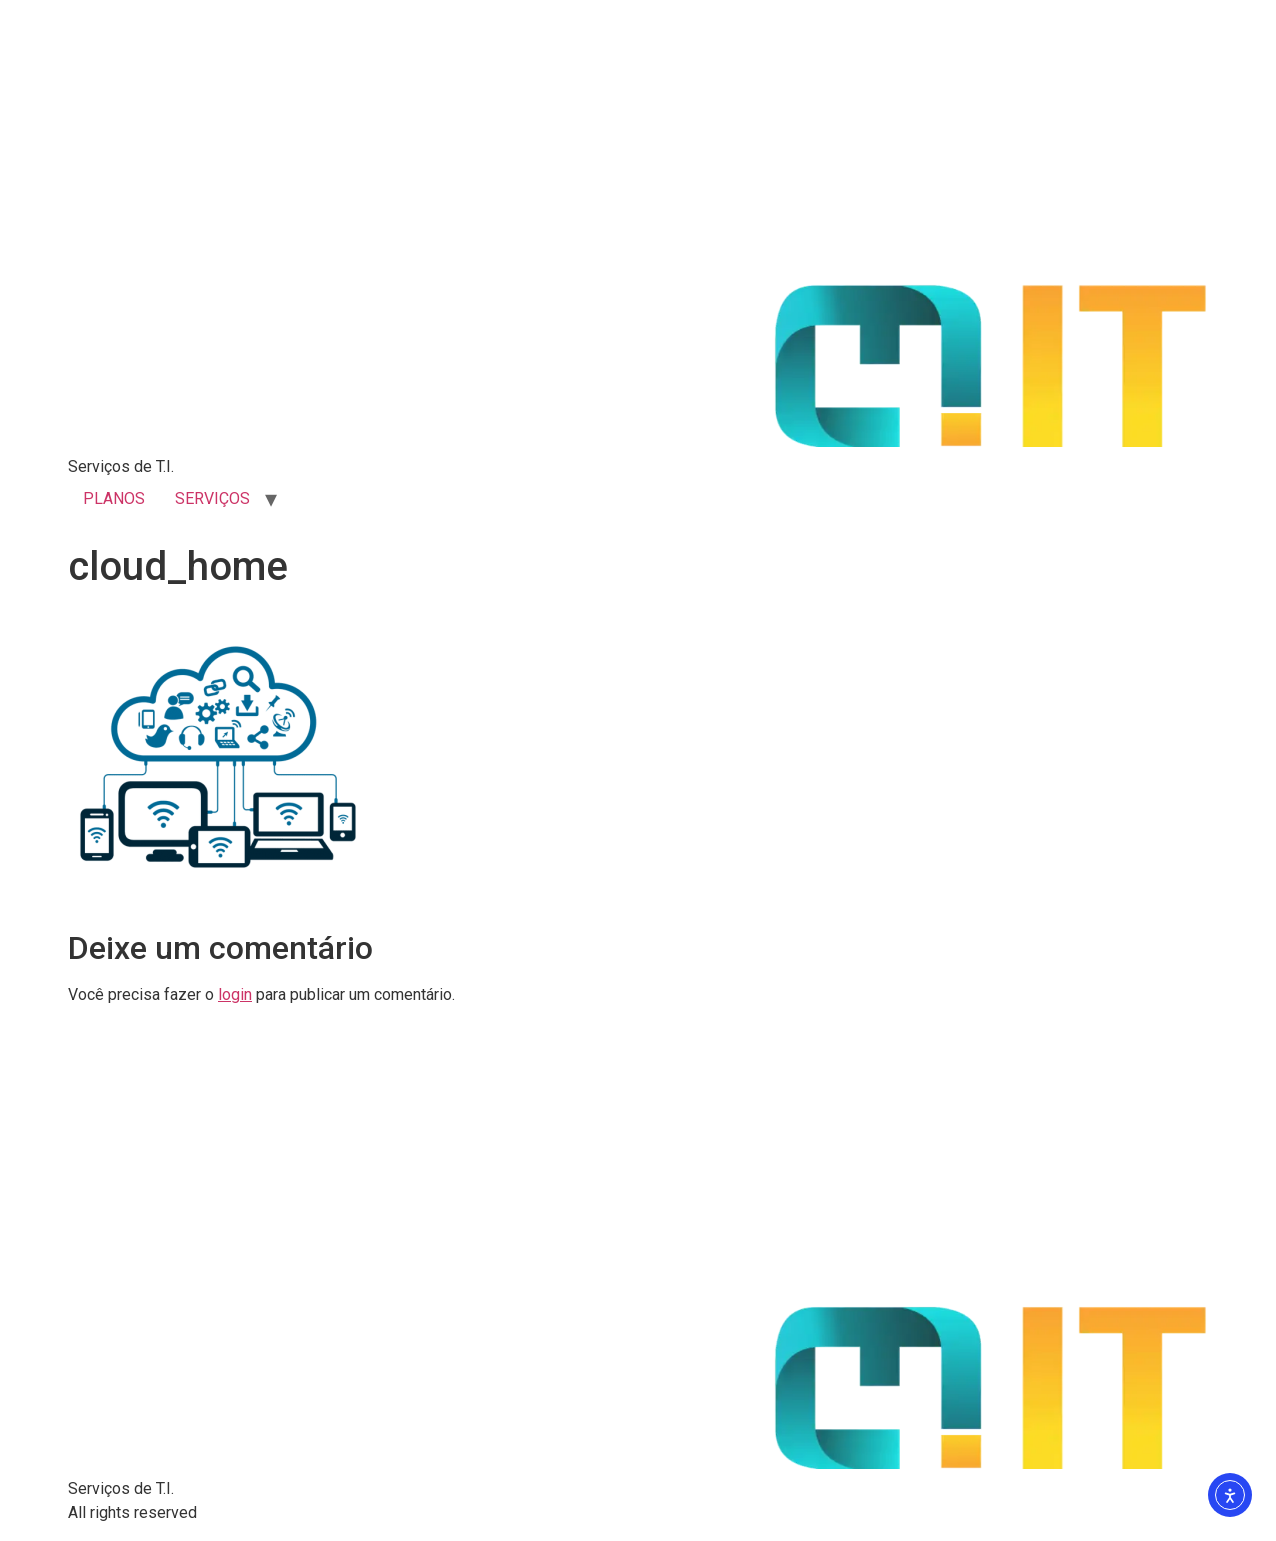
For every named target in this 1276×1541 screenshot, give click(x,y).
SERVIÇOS (212, 498)
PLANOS (114, 498)
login (235, 994)
